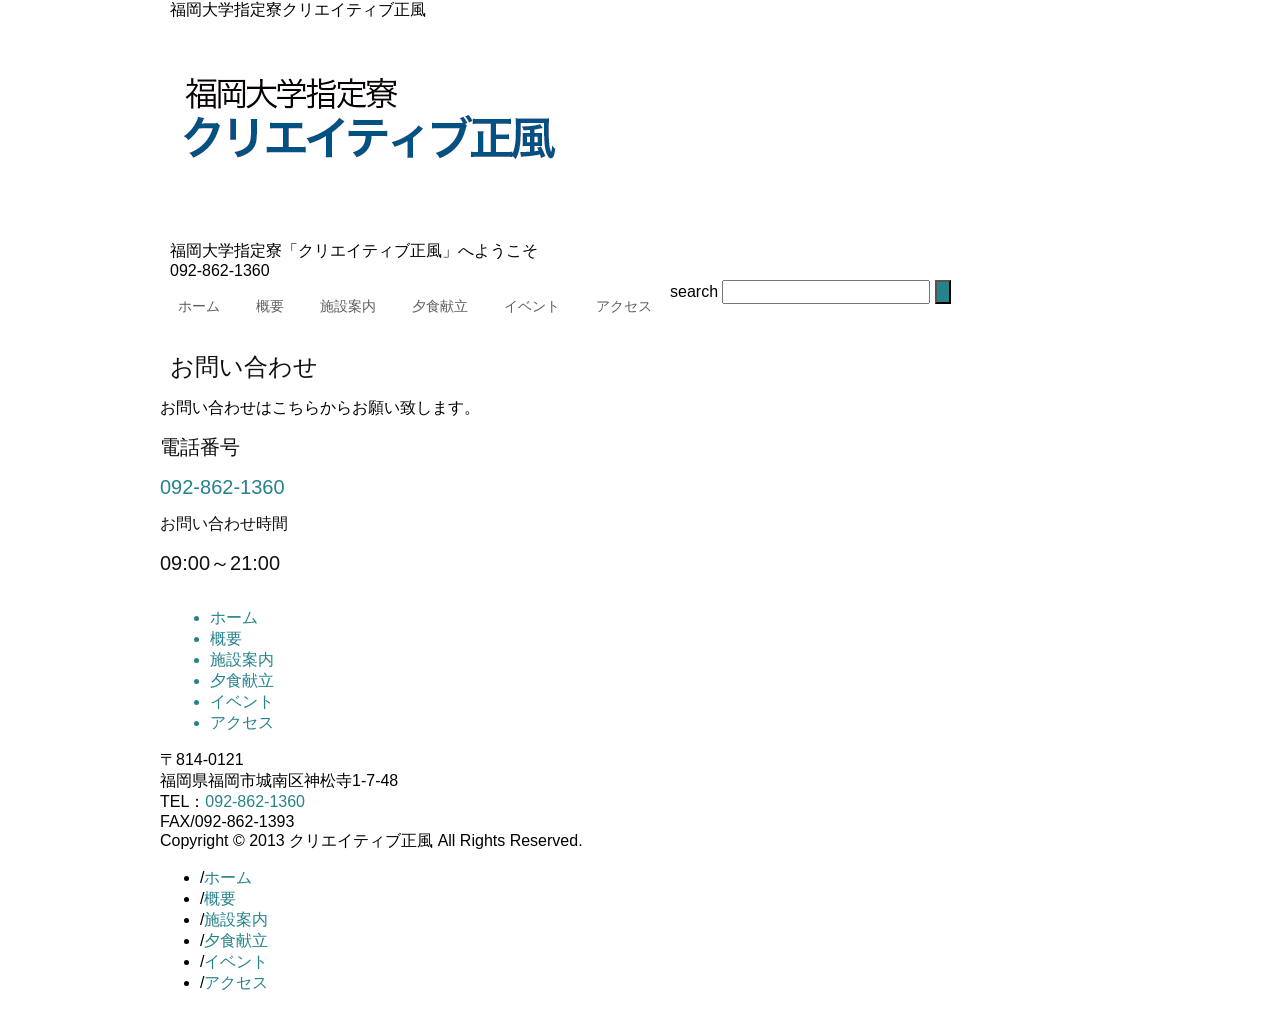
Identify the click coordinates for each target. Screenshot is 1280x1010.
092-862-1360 (222, 487)
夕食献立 (440, 306)
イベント (532, 306)
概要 (270, 306)
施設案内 (348, 306)
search (694, 291)
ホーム (199, 306)
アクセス (624, 306)
